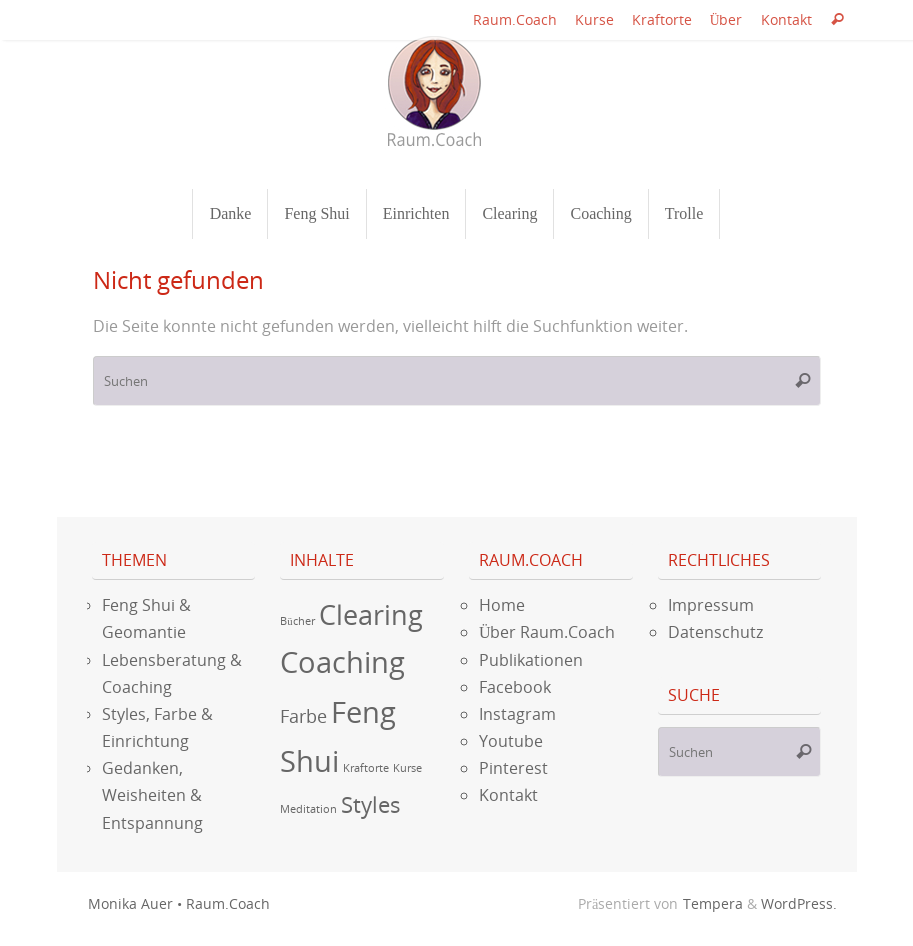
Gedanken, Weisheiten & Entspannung (152, 795)
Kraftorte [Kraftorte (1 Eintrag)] (366, 768)
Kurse (594, 19)
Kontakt (786, 19)
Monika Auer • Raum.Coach (179, 903)
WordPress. (799, 903)
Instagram (517, 714)
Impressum (711, 605)
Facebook (515, 687)
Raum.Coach (515, 19)
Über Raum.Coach (547, 632)
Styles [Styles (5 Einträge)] (371, 804)
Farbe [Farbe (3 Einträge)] (303, 716)
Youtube (511, 741)
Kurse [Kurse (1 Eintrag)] (407, 768)
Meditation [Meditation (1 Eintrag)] (308, 809)
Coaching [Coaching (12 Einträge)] (342, 662)
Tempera (713, 903)
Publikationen (531, 660)
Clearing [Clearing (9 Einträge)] (371, 614)
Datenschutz (715, 632)
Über (726, 19)
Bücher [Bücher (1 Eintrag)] (297, 621)
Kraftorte (662, 19)
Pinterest (513, 768)
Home (502, 605)
